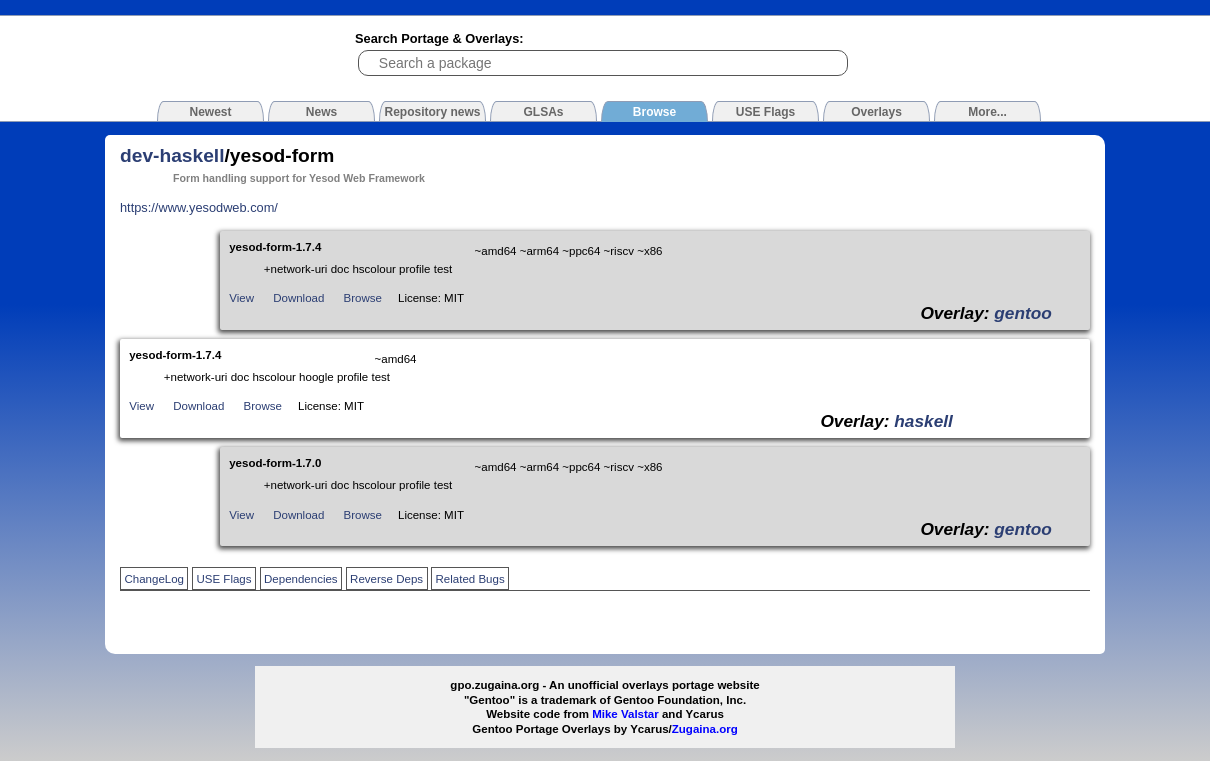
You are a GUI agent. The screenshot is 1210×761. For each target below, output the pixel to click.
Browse (363, 298)
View (241, 298)
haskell (923, 421)
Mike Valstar (625, 714)
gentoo (1023, 313)
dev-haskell (172, 155)
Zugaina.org (705, 729)
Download (298, 298)
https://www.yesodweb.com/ (199, 207)
